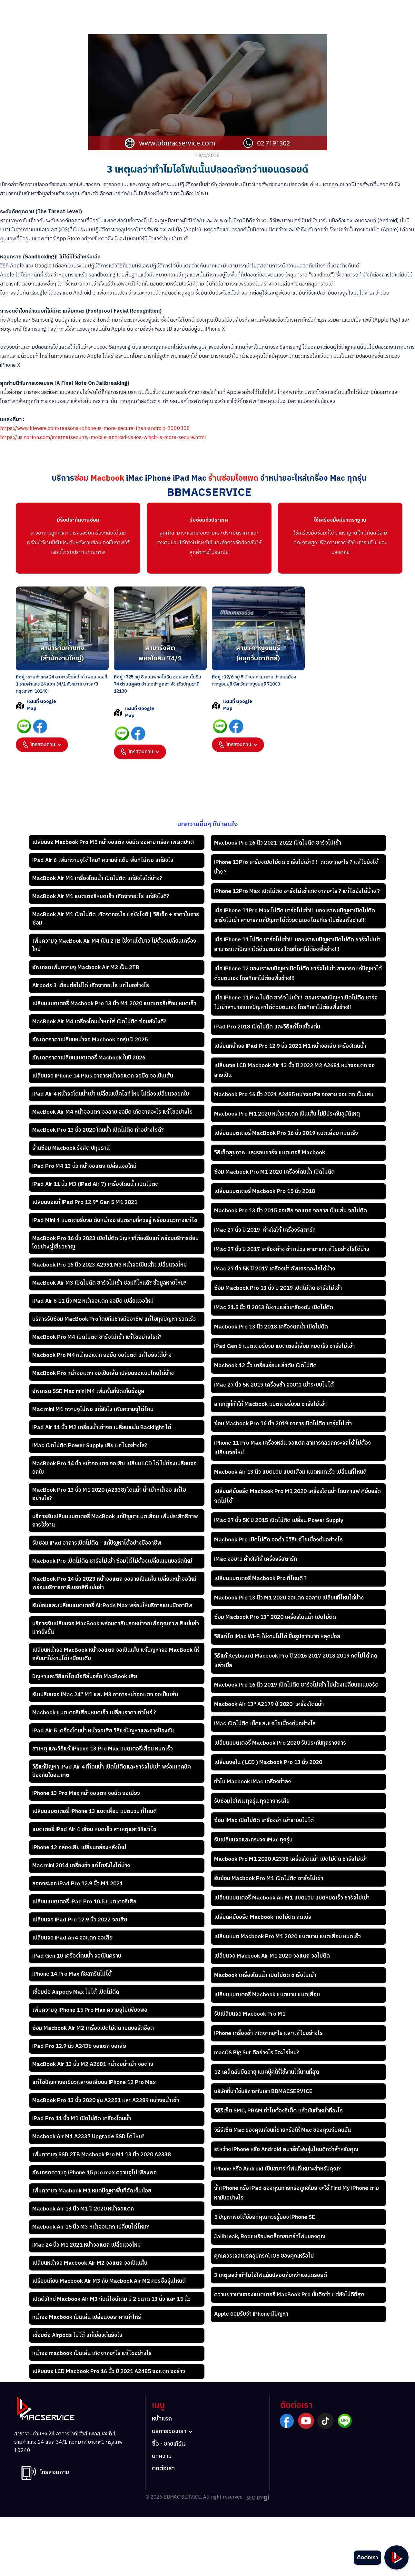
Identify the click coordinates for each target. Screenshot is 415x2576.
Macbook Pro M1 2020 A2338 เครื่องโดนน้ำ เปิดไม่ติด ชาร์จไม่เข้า (291, 1859)
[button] (42, 744)
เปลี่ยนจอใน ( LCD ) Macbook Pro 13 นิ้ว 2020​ (268, 1762)
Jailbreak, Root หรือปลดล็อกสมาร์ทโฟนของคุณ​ (270, 2236)
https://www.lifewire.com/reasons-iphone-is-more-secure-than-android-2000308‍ (95, 428)
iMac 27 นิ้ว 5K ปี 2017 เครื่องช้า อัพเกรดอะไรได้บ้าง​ (274, 1268)
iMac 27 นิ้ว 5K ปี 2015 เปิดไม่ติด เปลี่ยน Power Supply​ (278, 1520)
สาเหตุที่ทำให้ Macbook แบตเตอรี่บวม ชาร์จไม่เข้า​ (270, 1404)
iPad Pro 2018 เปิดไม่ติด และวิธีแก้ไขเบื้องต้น (267, 1026)
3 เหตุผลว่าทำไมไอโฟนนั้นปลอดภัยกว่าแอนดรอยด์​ (270, 2275)
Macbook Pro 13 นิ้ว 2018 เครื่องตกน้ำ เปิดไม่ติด (271, 1326)
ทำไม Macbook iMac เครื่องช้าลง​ (252, 1781)
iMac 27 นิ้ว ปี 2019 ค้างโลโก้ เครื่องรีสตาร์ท (265, 1230)
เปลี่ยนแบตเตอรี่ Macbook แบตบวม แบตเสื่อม (267, 1994)
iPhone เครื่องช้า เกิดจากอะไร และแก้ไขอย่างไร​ (268, 2033)
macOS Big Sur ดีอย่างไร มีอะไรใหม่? (256, 2052)
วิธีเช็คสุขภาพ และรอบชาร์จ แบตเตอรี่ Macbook (269, 1152)
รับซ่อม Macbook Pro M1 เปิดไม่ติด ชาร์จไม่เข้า (268, 1878)
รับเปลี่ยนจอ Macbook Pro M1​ (249, 2014)
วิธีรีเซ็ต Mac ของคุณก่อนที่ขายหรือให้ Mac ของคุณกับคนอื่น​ (282, 2130)
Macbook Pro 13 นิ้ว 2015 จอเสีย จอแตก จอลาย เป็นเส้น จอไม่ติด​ (290, 1210)
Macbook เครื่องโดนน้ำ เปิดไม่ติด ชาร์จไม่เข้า (265, 1975)
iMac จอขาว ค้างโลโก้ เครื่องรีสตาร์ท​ (255, 1559)
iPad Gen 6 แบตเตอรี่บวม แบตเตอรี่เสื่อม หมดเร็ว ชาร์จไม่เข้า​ (284, 1346)
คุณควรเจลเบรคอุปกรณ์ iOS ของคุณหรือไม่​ (264, 2255)
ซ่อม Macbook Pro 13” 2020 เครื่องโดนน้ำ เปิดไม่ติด (275, 1617)
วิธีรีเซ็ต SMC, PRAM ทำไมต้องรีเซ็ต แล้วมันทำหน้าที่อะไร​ (278, 2110)
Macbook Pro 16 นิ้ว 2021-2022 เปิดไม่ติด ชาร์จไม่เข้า (277, 842)
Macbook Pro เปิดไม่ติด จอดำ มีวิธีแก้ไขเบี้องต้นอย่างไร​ (278, 1539)
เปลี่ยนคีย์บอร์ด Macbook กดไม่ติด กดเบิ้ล (262, 1917)
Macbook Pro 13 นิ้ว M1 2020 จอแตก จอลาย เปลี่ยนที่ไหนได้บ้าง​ (289, 1597)
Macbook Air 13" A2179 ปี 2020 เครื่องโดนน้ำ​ (269, 1704)
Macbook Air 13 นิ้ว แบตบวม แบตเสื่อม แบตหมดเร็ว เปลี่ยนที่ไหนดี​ (290, 1472)
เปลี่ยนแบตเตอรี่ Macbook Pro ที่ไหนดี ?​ (260, 1578)
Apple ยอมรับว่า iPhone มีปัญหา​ (251, 2314)
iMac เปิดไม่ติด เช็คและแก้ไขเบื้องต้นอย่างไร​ (265, 1723)
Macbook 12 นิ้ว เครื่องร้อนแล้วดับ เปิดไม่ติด (265, 1365)
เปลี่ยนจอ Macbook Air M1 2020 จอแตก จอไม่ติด (273, 1955)
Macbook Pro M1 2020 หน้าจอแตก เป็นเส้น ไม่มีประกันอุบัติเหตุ (287, 1113)
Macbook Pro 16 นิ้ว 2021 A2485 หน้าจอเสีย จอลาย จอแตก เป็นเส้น (293, 1094)
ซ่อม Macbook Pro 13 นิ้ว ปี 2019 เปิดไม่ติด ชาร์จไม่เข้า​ (278, 1288)
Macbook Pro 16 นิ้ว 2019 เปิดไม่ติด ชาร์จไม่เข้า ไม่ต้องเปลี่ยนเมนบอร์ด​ (296, 1684)
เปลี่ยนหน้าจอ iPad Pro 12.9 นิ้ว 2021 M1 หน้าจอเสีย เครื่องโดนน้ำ (290, 1046)
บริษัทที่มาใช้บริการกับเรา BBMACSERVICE (263, 2091)
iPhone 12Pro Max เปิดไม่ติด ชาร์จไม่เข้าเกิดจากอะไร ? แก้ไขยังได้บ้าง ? (297, 891)
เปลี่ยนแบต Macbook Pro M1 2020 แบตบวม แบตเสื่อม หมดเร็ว (287, 1936)
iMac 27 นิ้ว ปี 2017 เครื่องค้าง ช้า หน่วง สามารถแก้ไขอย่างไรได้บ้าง (291, 1249)
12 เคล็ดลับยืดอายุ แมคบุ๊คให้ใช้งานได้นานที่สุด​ (266, 2072)
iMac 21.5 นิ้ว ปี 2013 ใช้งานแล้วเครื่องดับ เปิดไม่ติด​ (273, 1307)
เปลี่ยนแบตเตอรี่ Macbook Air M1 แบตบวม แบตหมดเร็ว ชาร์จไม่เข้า (292, 1897)
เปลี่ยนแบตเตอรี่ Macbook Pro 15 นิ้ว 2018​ (264, 1191)
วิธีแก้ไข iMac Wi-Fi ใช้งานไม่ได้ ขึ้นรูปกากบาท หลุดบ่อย (277, 1636)
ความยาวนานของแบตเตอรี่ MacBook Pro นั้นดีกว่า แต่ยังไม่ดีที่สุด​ (289, 2294)
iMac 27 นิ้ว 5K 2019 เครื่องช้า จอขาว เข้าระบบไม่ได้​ (274, 1384)
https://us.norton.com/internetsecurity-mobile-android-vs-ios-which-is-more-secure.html (103, 437)
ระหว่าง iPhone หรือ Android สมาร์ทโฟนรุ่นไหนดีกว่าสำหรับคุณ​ (286, 2149)
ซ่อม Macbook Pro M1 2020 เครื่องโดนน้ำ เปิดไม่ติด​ (274, 1172)
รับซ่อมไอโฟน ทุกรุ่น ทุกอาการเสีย (252, 1801)
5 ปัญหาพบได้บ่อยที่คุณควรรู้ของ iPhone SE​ (264, 2217)
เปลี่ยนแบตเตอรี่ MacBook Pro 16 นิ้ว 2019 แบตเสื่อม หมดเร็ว (286, 1133)
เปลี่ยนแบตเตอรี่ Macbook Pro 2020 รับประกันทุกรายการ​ (280, 1743)
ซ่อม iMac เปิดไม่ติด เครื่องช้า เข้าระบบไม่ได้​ (264, 1820)
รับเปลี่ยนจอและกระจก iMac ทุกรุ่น (253, 1839)
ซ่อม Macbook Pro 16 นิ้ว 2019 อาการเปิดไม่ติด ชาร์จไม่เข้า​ (283, 1423)
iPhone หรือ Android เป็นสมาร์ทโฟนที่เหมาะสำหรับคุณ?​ (277, 2168)
